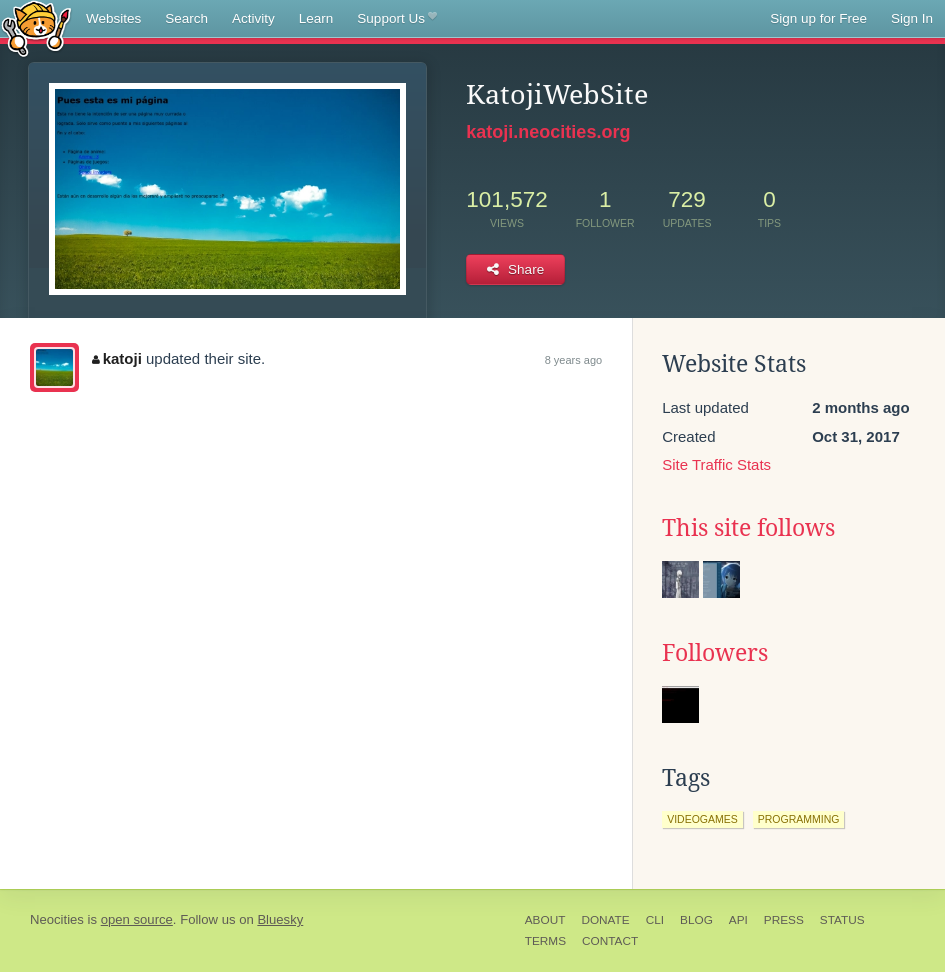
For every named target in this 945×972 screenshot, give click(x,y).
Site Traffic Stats (716, 464)
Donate (605, 920)
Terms (545, 941)
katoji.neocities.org (548, 132)
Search (186, 18)
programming (799, 819)
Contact (610, 941)
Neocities (57, 919)
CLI (655, 920)
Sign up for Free (818, 18)
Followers (715, 653)
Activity (253, 18)
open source (137, 919)
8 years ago (573, 360)
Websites (113, 18)
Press (784, 920)
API (738, 920)
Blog (696, 920)
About (545, 920)
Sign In (912, 18)
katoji (117, 358)
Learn (316, 18)
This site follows (748, 528)
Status (842, 920)
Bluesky (280, 919)
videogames (702, 819)
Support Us (396, 19)
